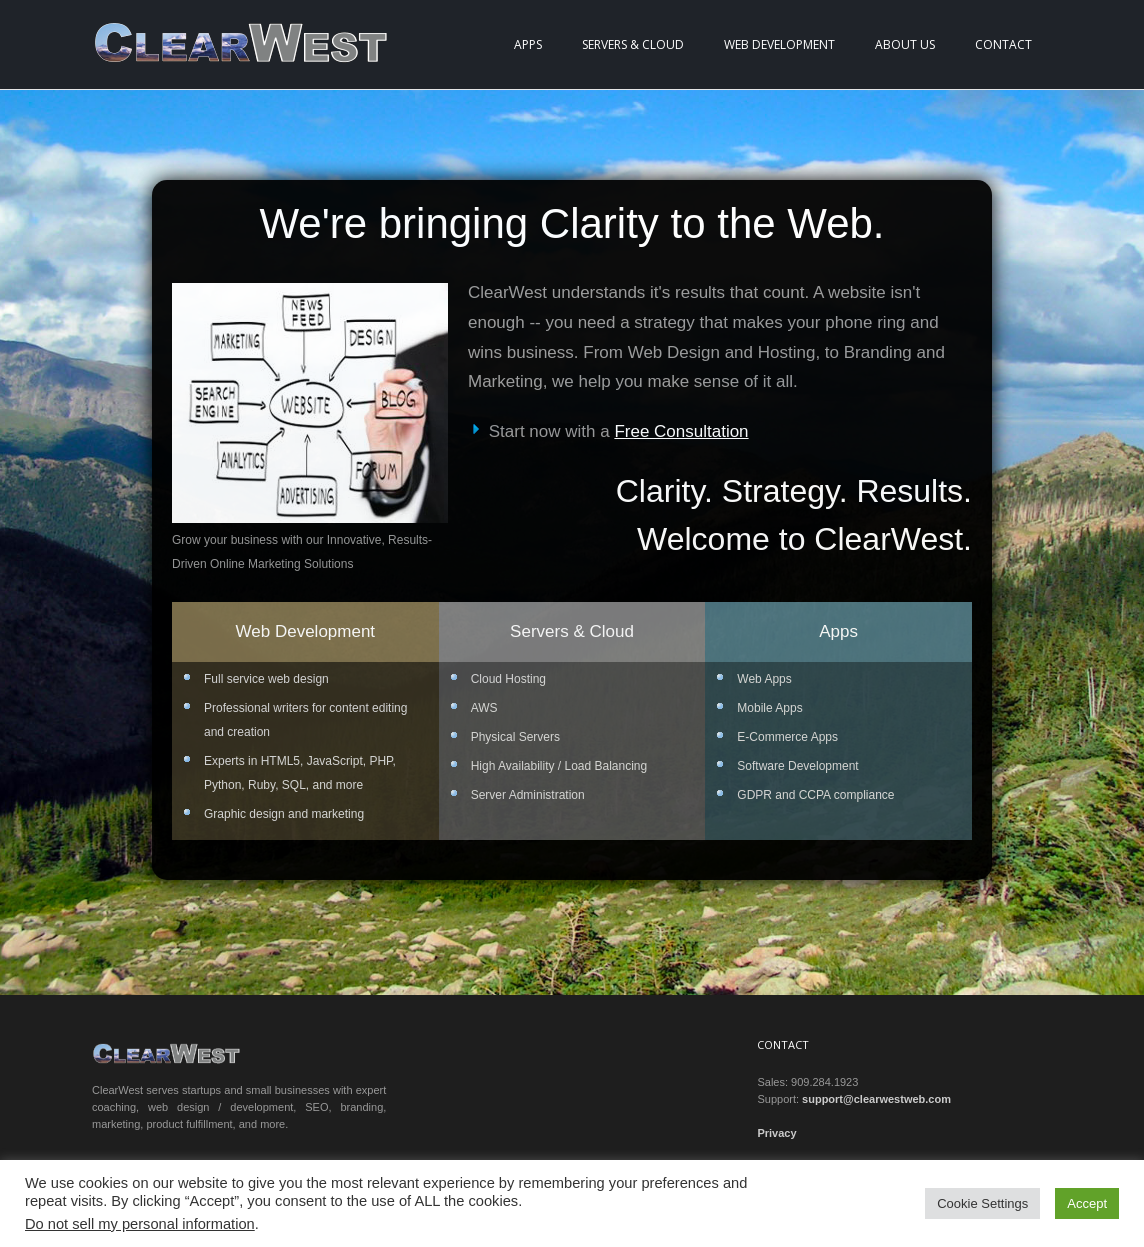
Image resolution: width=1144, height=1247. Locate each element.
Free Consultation (681, 431)
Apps (528, 44)
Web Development (779, 44)
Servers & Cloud (633, 44)
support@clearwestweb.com (876, 1099)
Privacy (776, 1133)
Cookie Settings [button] (982, 1203)
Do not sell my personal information (140, 1224)
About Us (905, 44)
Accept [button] (1087, 1203)
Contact (1003, 44)
